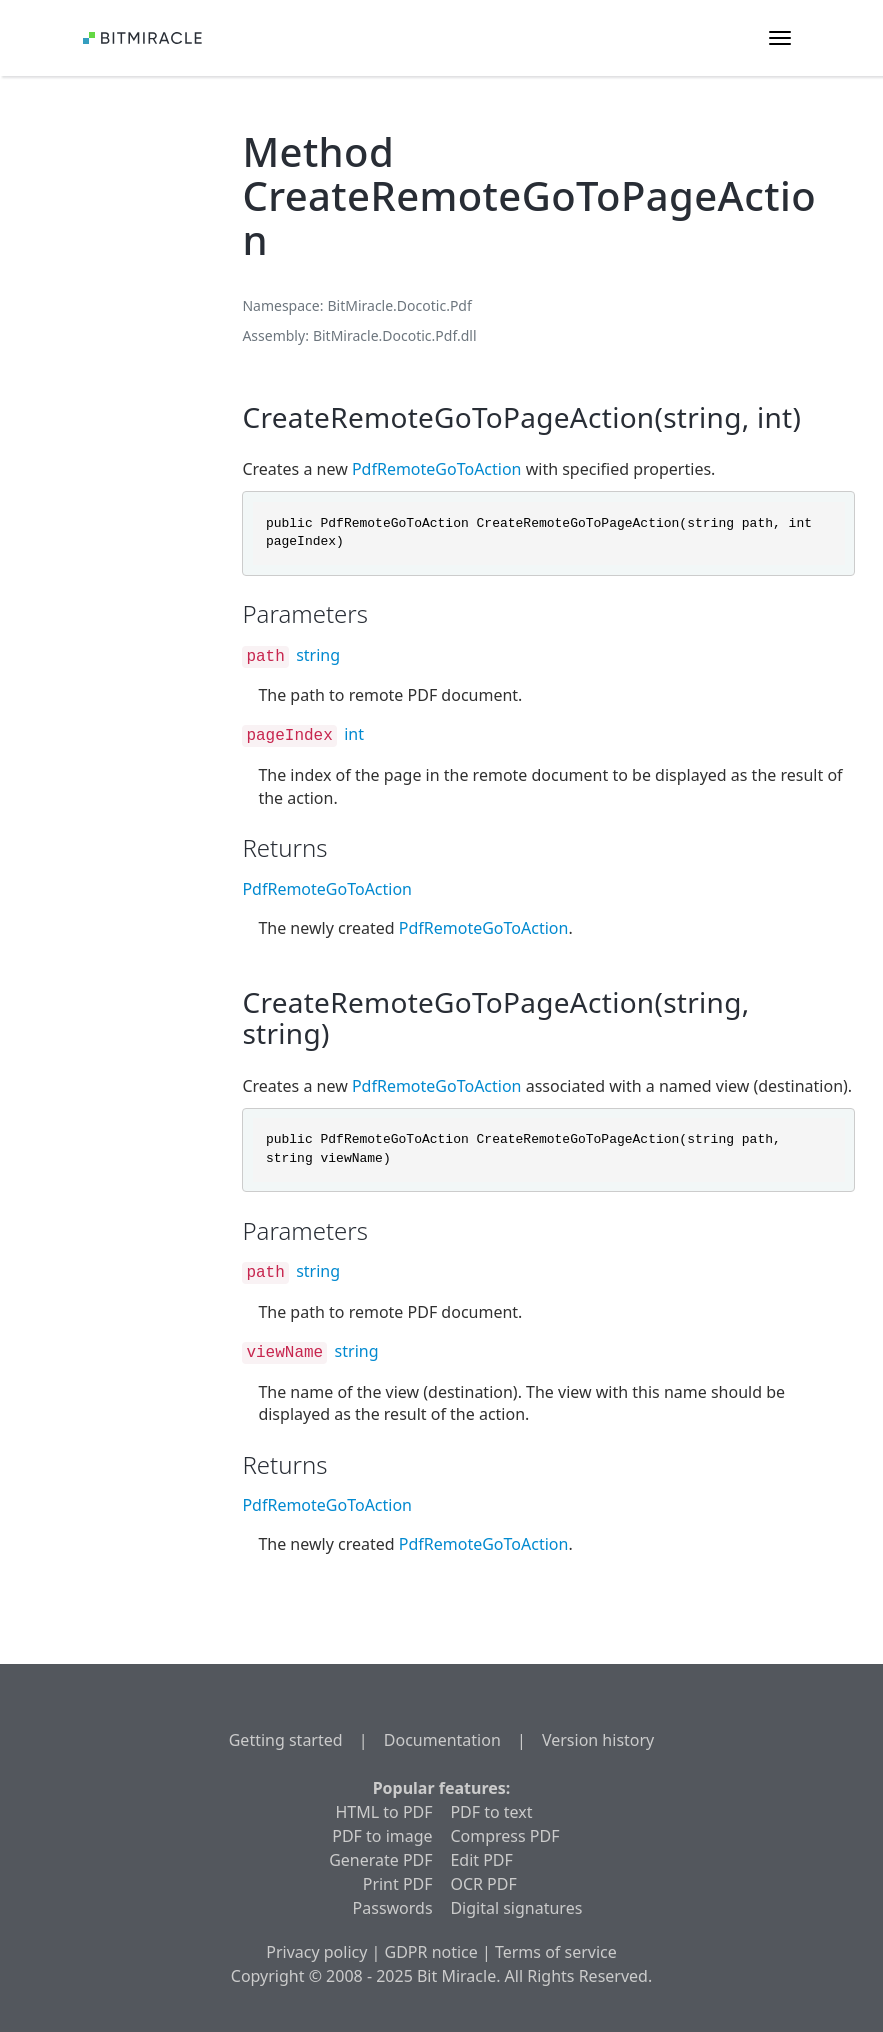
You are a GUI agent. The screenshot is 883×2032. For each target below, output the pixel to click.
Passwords (393, 1908)
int (354, 734)
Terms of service (556, 1952)
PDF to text (491, 1812)
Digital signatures (516, 1908)
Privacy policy (316, 1952)
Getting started (286, 1740)
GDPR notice (431, 1952)
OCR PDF (483, 1884)
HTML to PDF (384, 1812)
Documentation (442, 1740)
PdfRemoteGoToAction (437, 469)
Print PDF (398, 1884)
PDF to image (382, 1836)
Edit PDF (481, 1860)
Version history (598, 1740)
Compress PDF (504, 1836)
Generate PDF (380, 1860)
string (318, 655)
